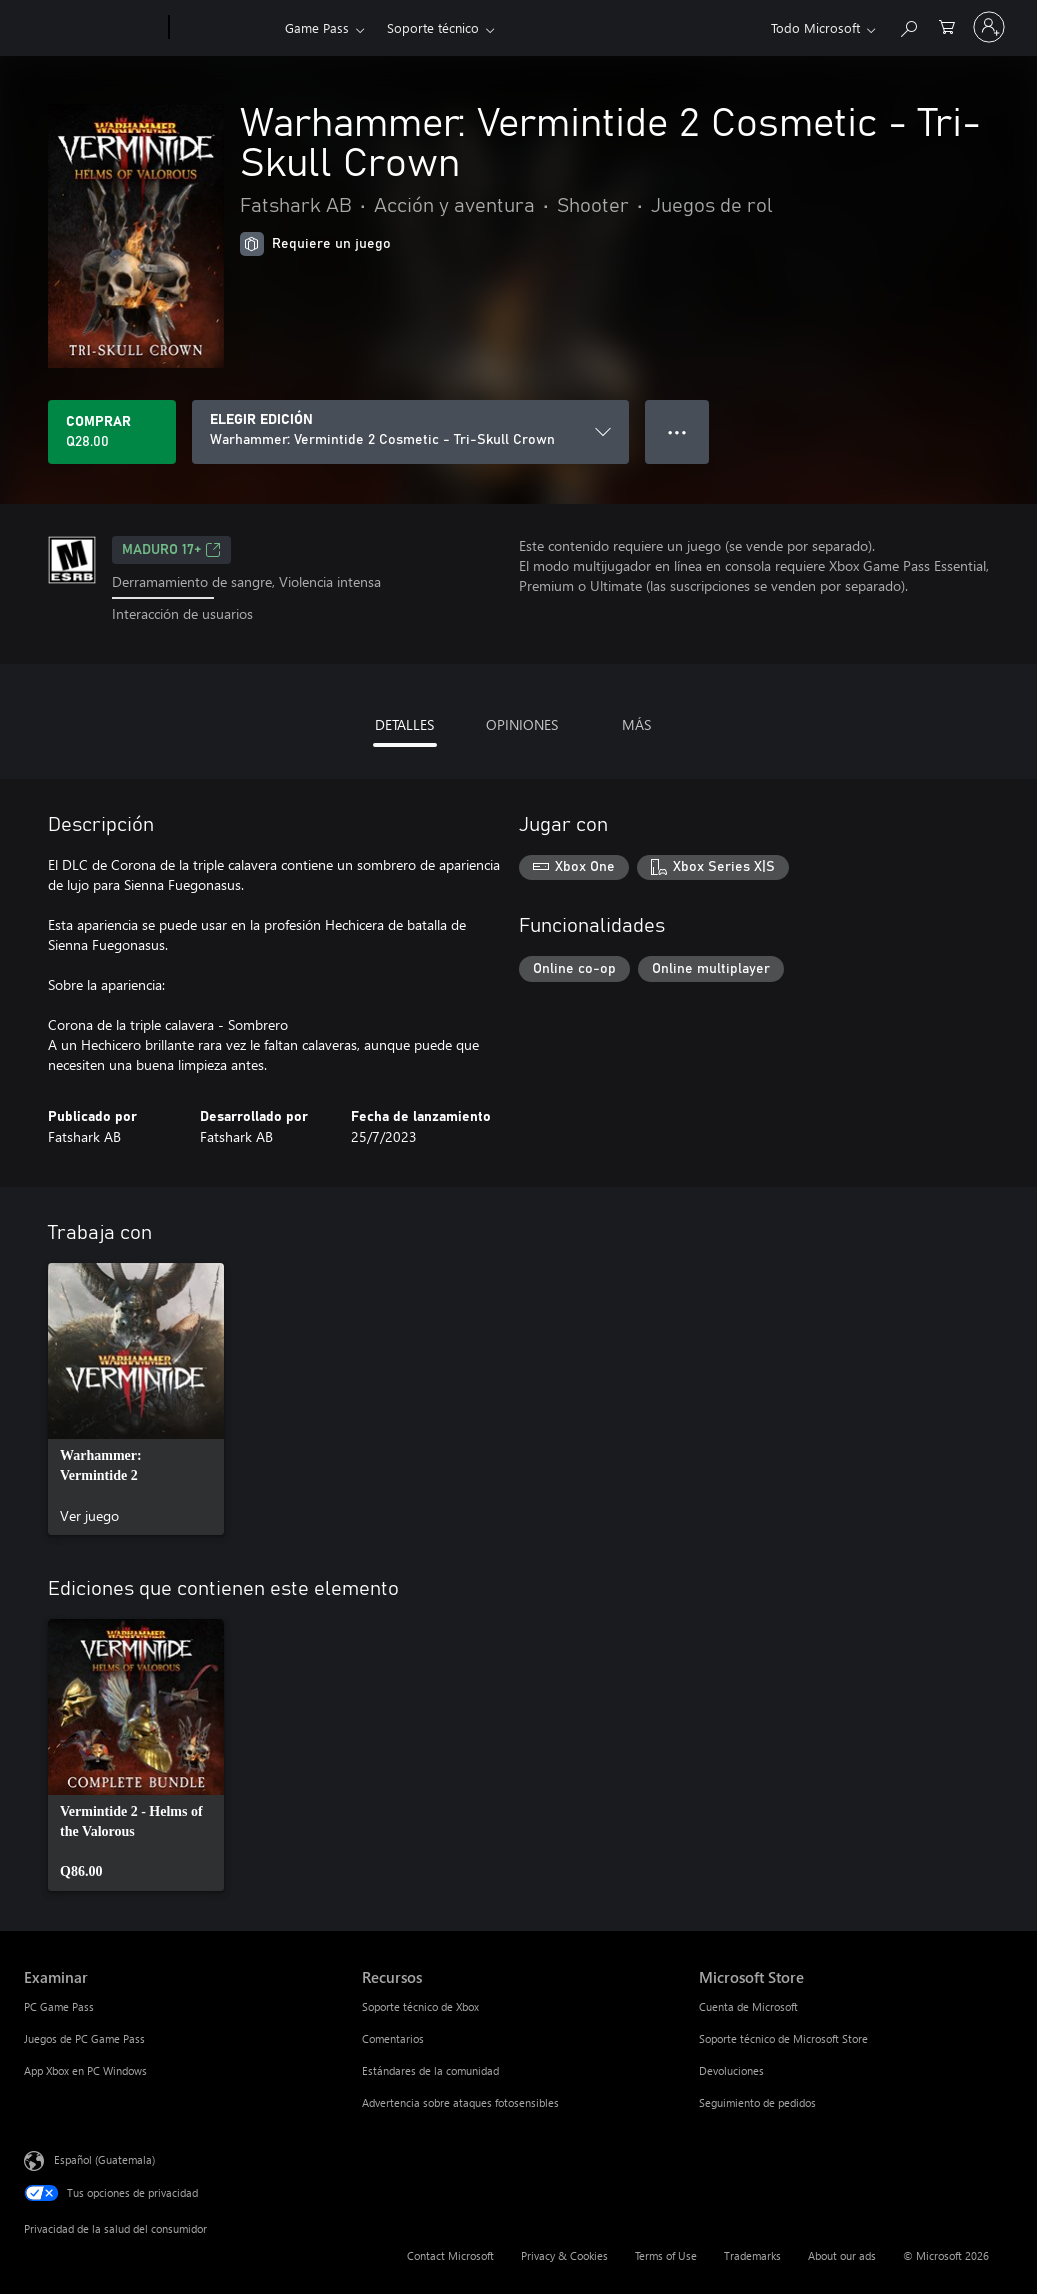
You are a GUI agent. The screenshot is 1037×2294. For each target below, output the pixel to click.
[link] (136, 1399)
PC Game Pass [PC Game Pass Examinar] (59, 2006)
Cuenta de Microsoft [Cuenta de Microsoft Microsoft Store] (748, 2006)
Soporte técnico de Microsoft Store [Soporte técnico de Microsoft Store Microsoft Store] (783, 2038)
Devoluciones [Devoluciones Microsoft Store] (731, 2070)
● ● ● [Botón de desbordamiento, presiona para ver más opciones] (677, 431)
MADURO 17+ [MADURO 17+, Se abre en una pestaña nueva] (171, 550)
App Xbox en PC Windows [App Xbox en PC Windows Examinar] (85, 2070)
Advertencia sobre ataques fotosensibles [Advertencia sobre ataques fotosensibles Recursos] (460, 2102)
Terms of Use (666, 2255)
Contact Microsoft (450, 2255)
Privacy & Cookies (564, 2255)
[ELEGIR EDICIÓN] (410, 432)
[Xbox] (224, 28)
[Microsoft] (92, 28)
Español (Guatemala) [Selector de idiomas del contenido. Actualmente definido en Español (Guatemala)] (104, 2158)
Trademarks (752, 2255)
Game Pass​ (317, 27)
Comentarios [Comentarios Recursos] (393, 2038)
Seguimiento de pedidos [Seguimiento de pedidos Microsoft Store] (757, 2102)
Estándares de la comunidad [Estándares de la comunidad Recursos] (430, 2070)
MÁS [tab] (636, 724)
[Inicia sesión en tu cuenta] (989, 27)
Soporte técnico (433, 27)
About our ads (842, 2255)
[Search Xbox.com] (908, 25)
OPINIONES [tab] (522, 724)
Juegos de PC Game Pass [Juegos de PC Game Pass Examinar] (84, 2038)
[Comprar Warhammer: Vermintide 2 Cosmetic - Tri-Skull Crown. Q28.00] (112, 432)
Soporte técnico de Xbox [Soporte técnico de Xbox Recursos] (420, 2006)
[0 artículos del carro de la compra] (947, 25)
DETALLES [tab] (404, 724)
